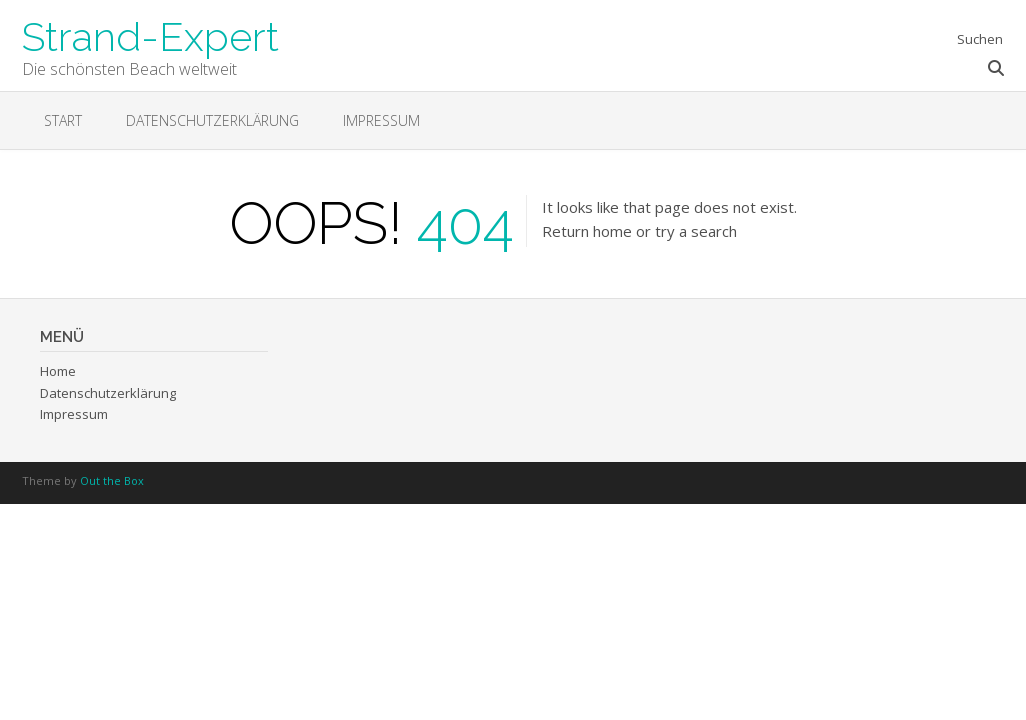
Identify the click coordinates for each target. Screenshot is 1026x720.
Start (63, 120)
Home (58, 371)
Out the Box (112, 480)
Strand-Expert (150, 35)
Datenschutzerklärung (212, 120)
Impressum (381, 120)
